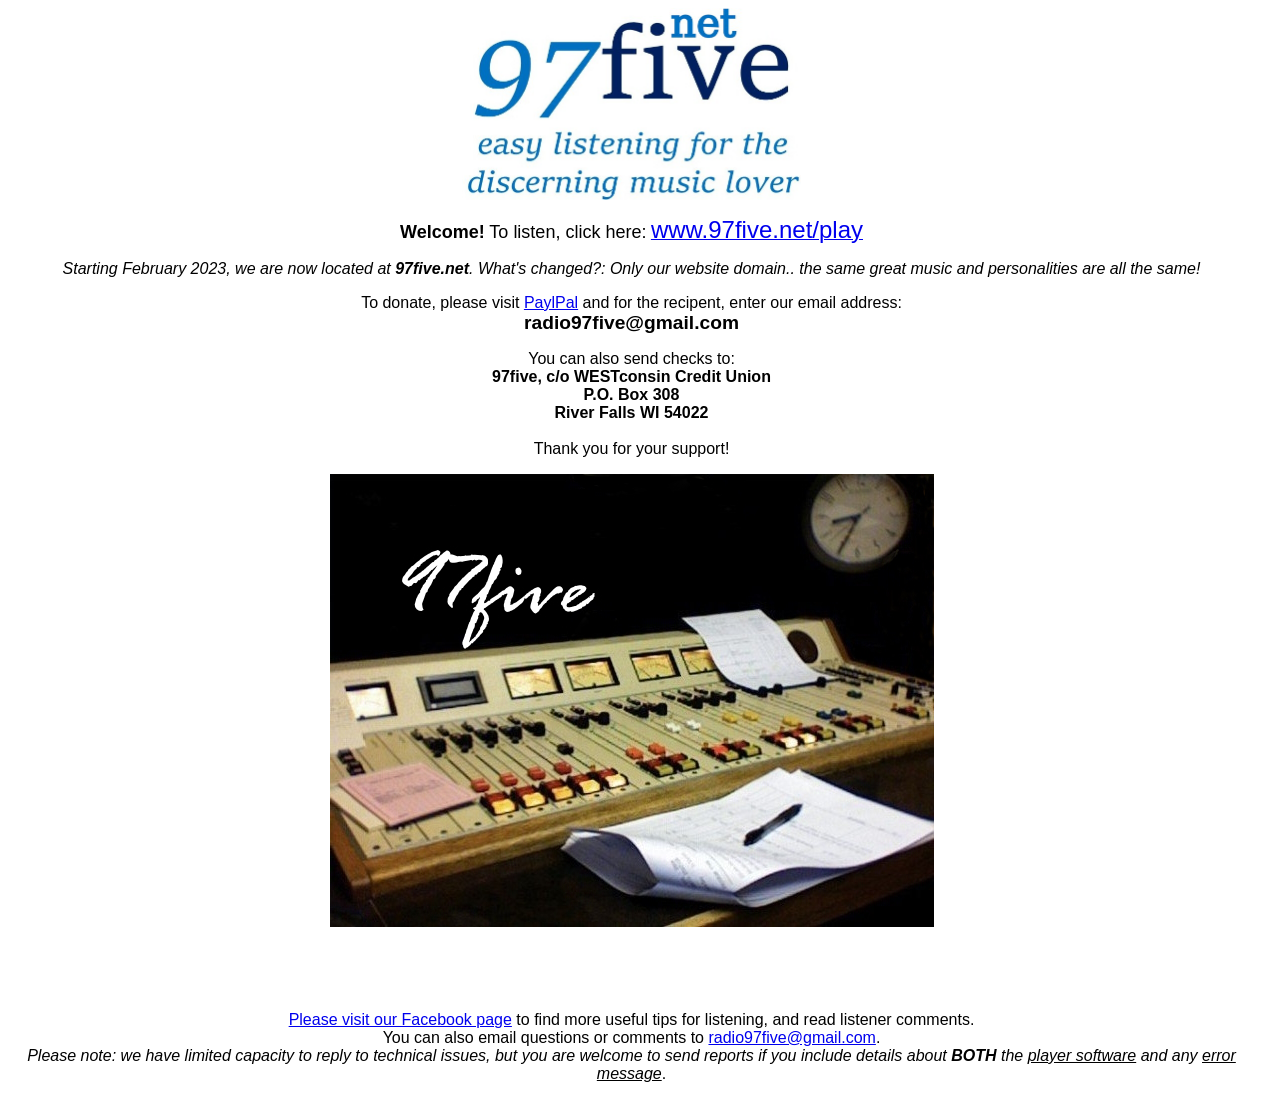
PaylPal (551, 302)
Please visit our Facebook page (400, 1019)
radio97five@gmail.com (791, 1037)
